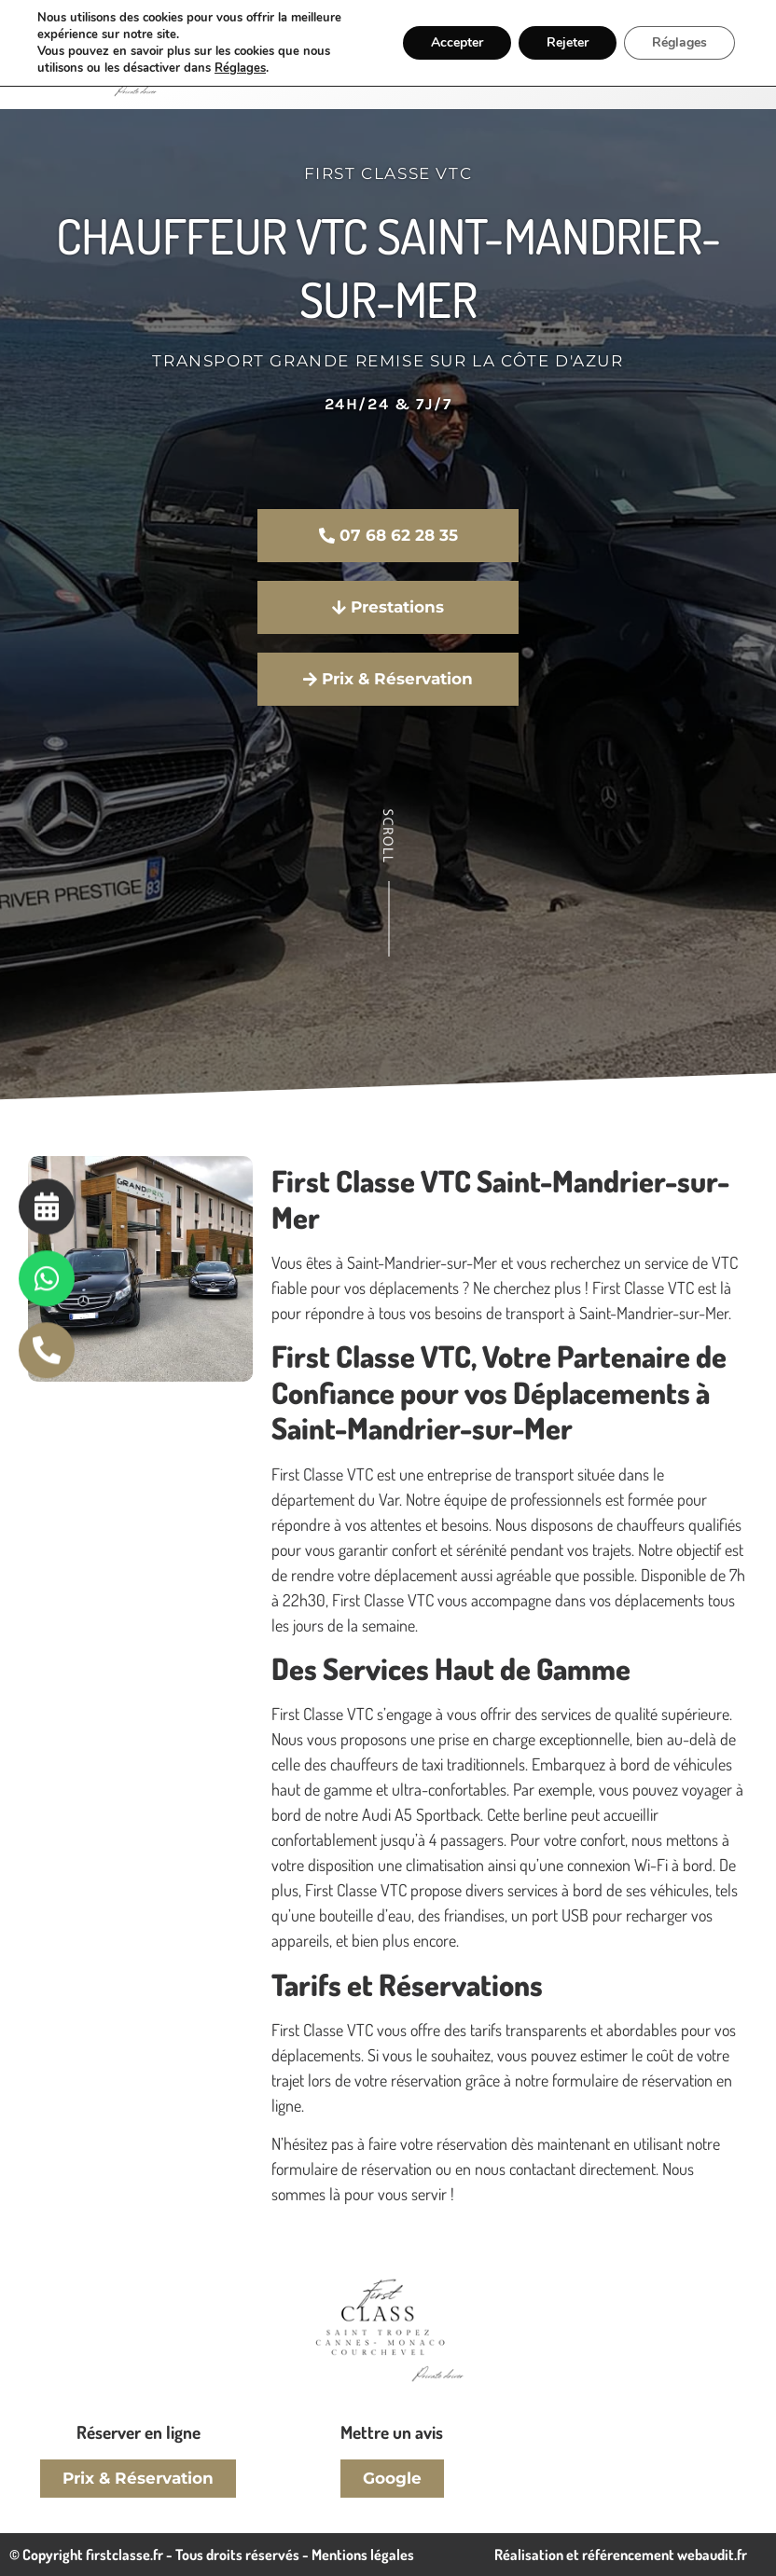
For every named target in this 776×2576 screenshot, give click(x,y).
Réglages (240, 68)
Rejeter (568, 42)
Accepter (457, 42)
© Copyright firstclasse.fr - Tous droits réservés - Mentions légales (211, 2554)
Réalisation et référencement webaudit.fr (620, 2554)
